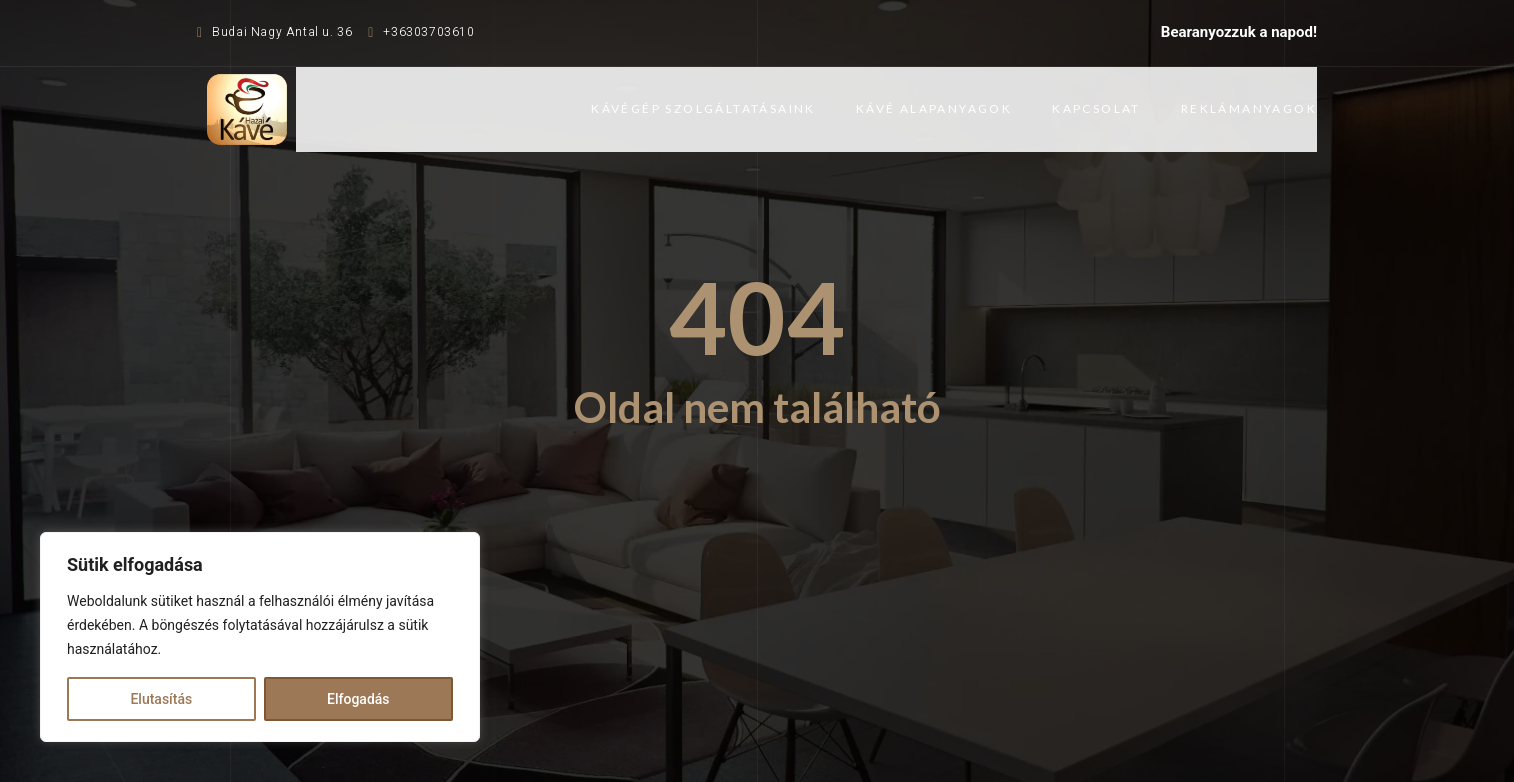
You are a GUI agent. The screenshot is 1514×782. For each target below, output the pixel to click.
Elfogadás (358, 699)
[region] (260, 637)
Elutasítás (161, 699)
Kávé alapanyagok (934, 108)
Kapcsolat (1096, 108)
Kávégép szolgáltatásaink (703, 108)
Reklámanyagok (1249, 108)
